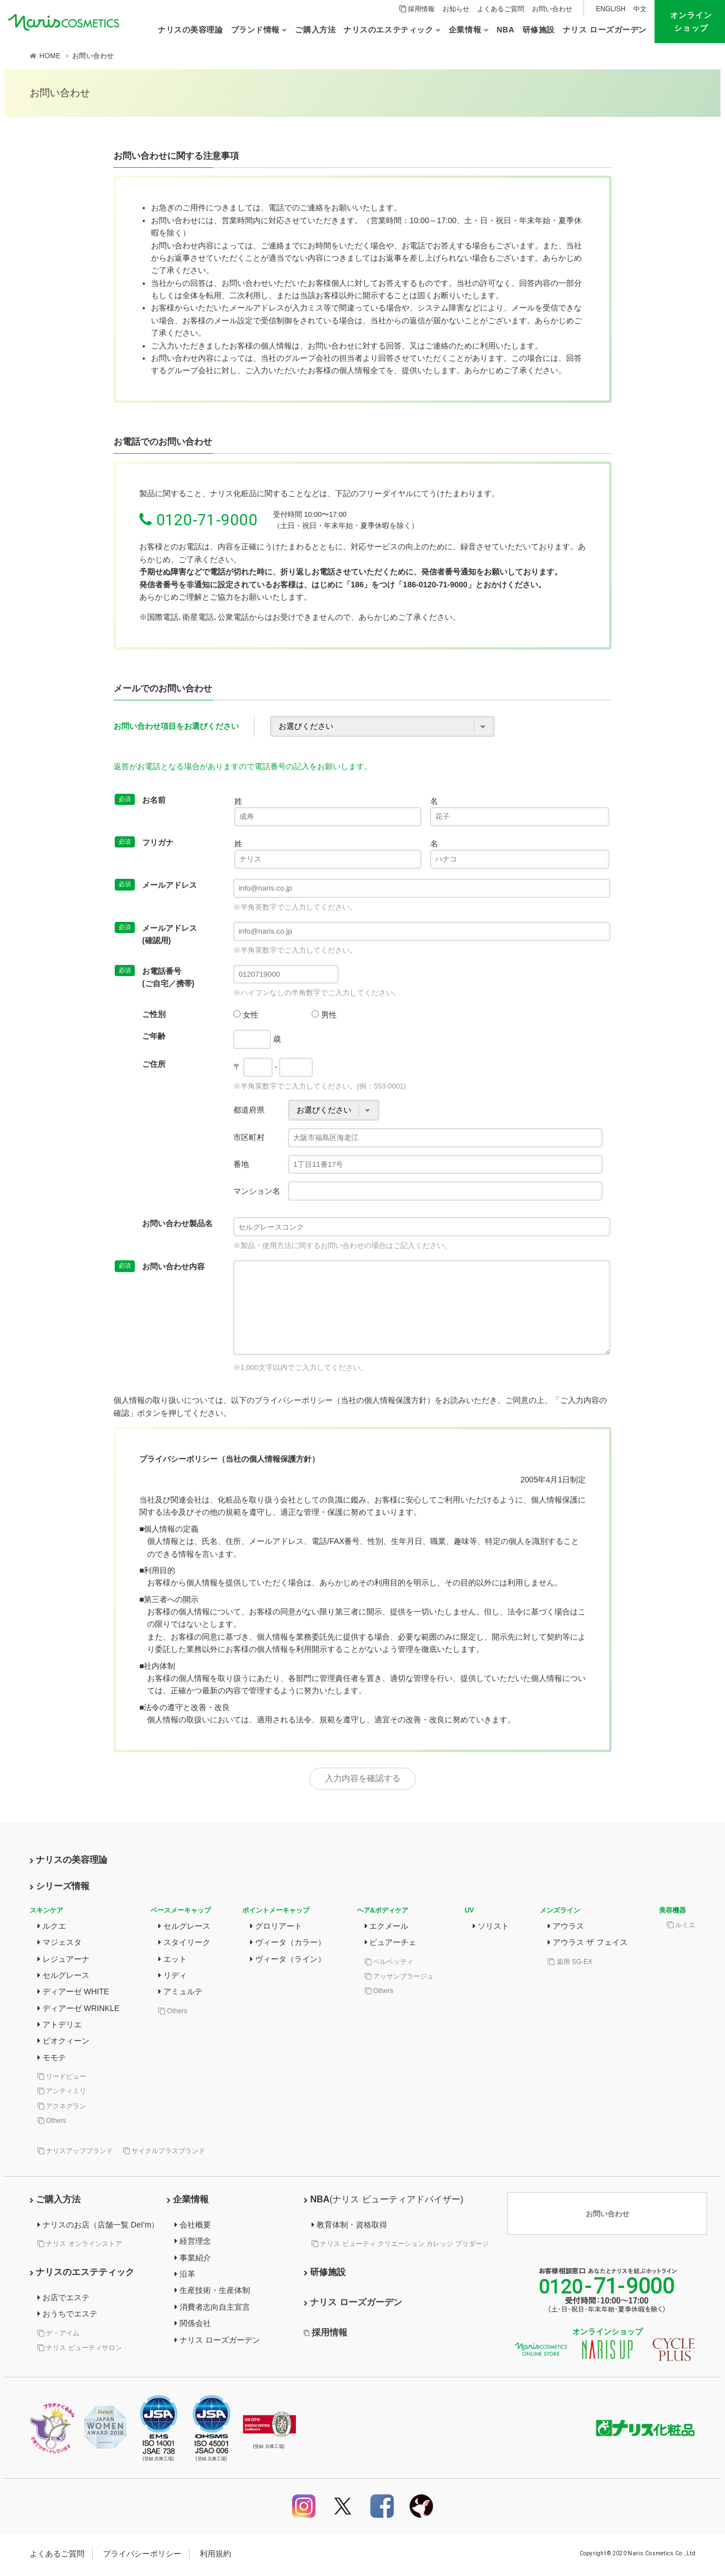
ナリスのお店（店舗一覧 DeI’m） (98, 2226)
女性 (245, 1014)
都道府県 (249, 1109)
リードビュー (61, 2078)
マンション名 (256, 1190)
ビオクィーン (63, 2042)
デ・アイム (58, 2335)
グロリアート (276, 1927)
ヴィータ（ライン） (288, 1960)
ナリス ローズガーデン (217, 2341)
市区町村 (249, 1137)
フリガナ (144, 842)
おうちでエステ (67, 2315)
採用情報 (417, 9)
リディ (172, 1976)
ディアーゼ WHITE (73, 1993)
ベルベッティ (389, 1963)
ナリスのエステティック (82, 2274)
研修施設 (325, 2274)
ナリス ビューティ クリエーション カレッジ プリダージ (400, 2245)
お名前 (140, 800)
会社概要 (193, 2226)
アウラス (566, 1927)
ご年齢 (154, 1036)
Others (51, 2122)
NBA (383, 2201)
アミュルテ (180, 1993)
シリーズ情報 (60, 1887)
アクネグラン (61, 2108)
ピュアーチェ (391, 1943)
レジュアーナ (63, 1960)
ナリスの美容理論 (68, 1862)
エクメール (387, 1927)
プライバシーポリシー (142, 2555)
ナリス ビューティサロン (79, 2349)
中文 (640, 9)
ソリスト (491, 1927)
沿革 (185, 2275)
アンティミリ (61, 2093)
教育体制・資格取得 (349, 2226)
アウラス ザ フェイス (588, 1943)
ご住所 (154, 1063)
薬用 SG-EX (570, 1963)
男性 (324, 1014)
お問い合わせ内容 (160, 1266)
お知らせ (455, 9)
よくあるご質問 (500, 9)
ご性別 (154, 1014)
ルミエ (681, 1926)
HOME (49, 56)
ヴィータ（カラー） (288, 1943)
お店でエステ (63, 2299)
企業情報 (188, 2201)
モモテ (51, 2059)
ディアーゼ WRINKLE (78, 2009)
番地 (241, 1164)
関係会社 (193, 2324)
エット (172, 1960)
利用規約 (215, 2555)
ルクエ (51, 1927)
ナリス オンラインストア (79, 2245)
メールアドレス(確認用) (156, 933)
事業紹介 (193, 2259)
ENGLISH (610, 9)
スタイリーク (184, 1943)
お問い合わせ (552, 9)
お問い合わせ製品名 (177, 1223)
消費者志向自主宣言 (212, 2308)
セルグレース (63, 1976)
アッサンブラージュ (399, 1978)
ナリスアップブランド (75, 2152)
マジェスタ (59, 1943)
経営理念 (193, 2242)
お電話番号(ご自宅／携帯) (154, 976)
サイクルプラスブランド (164, 2152)
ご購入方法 (55, 2201)
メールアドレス (156, 885)
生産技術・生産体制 (212, 2292)
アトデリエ (59, 2026)
